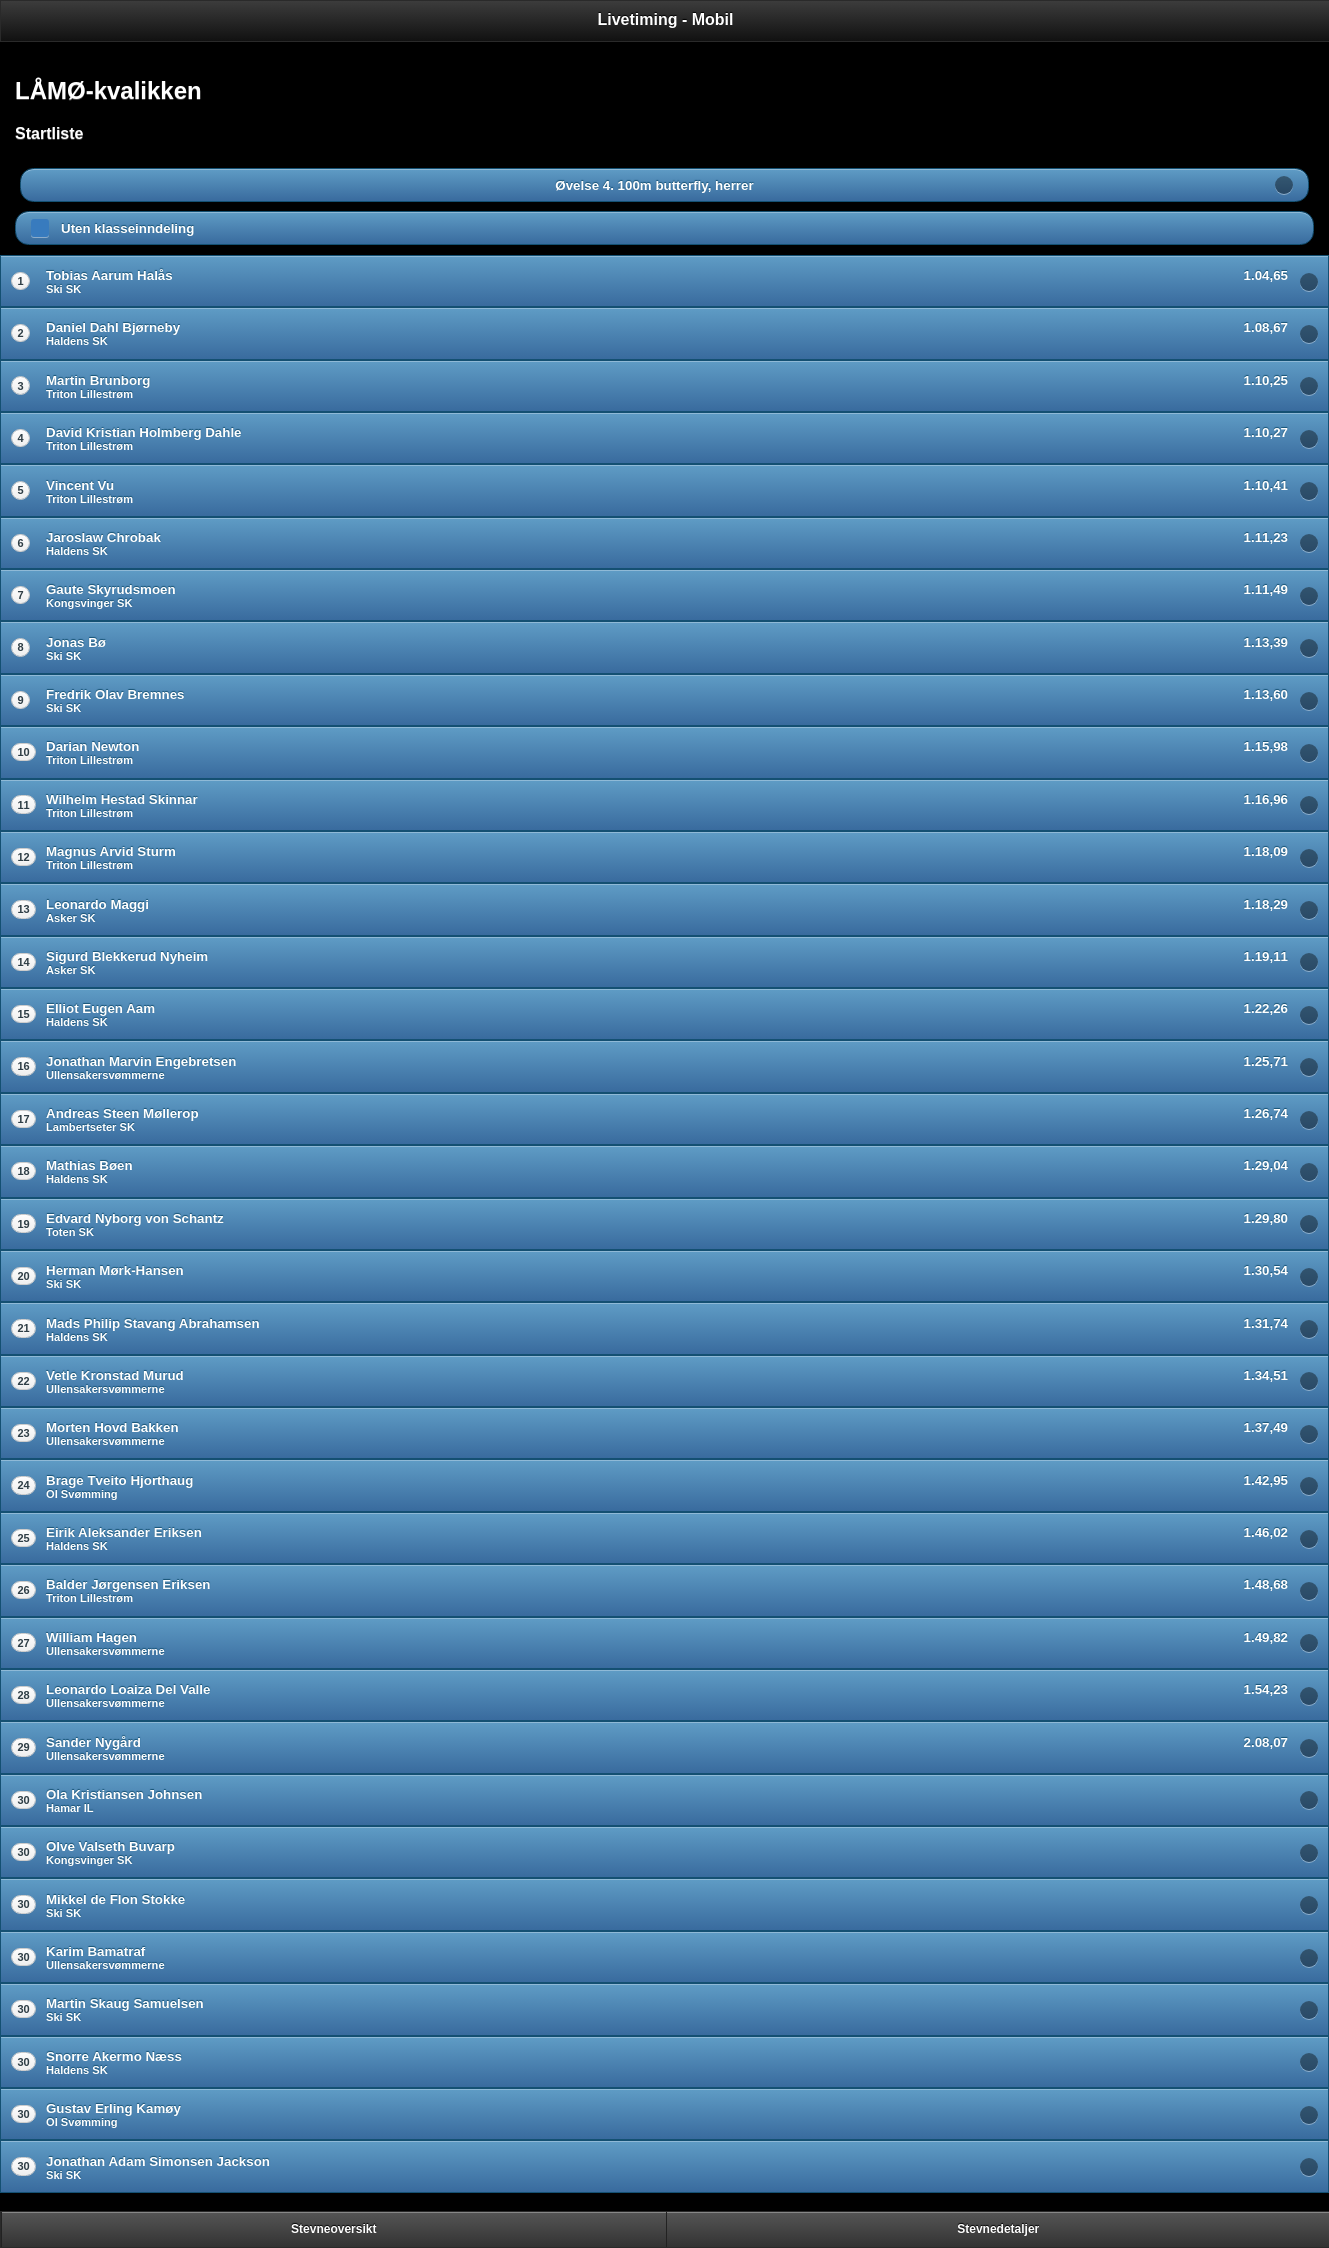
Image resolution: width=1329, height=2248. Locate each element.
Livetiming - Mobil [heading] (666, 19)
